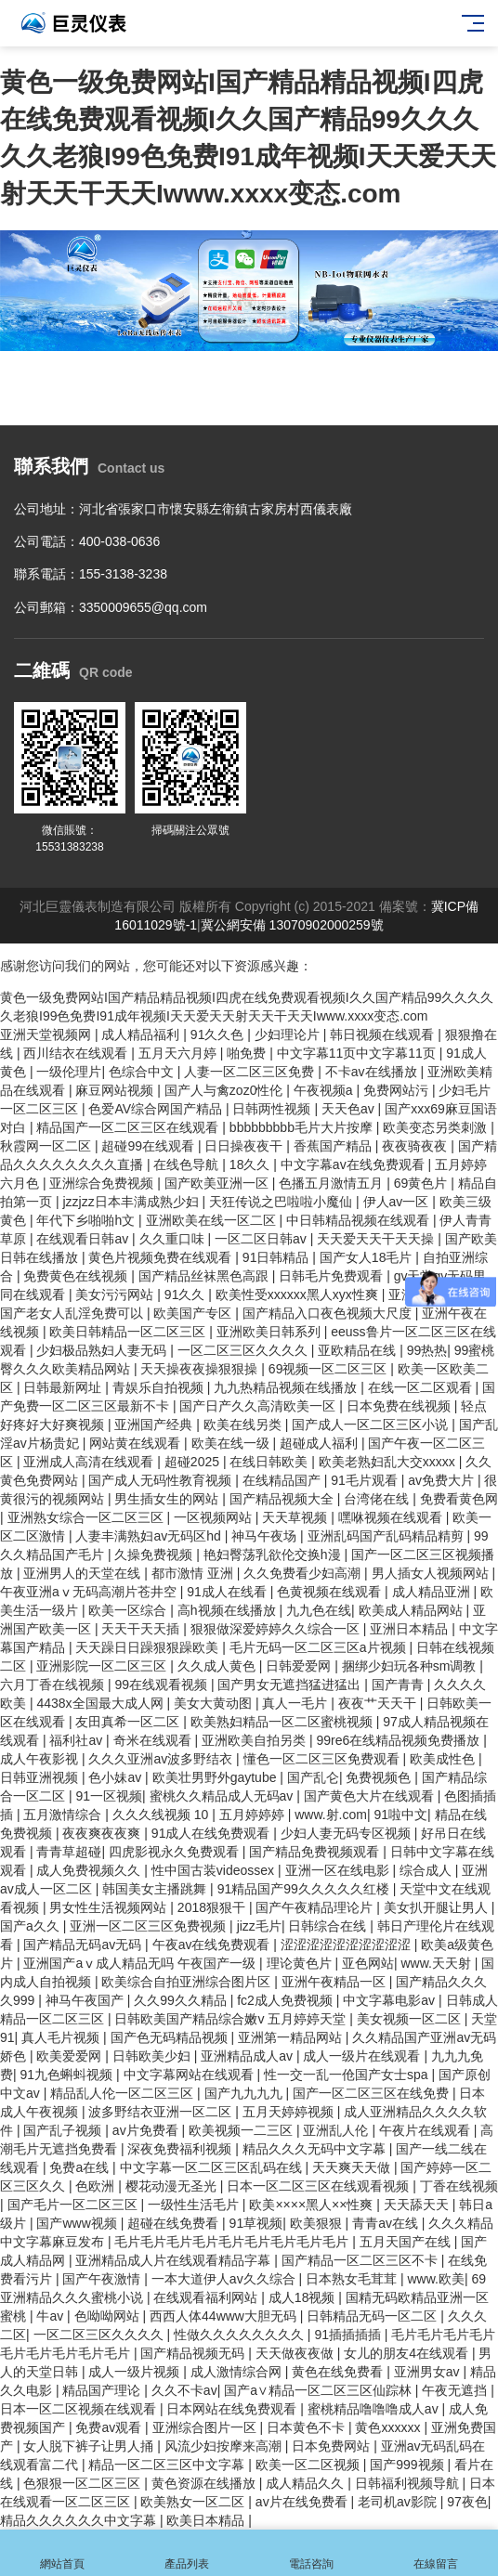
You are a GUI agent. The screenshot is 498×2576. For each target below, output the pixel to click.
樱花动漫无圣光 (172, 2186)
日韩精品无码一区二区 (373, 2316)
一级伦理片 (68, 1071)
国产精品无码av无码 (84, 1944)
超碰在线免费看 (174, 2223)
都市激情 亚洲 (194, 1573)
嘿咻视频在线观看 (392, 1517)
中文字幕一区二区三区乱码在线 (213, 2167)
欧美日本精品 (207, 2520)
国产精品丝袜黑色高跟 (205, 1275)
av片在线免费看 (303, 2501)
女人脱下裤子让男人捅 (90, 2446)
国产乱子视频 (64, 2130)
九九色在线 (318, 1610)
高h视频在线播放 (228, 1610)
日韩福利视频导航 (409, 2483)
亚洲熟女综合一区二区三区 (87, 1517)
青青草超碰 (68, 1851)
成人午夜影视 (41, 1758)
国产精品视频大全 (283, 1498)
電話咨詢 (311, 2553)
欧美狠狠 (318, 2223)
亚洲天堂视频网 (47, 1034)
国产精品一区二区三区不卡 (361, 2260)
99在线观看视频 (162, 1684)
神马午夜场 (265, 1536)
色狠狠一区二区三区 (83, 2483)
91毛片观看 (365, 1480)
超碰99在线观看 (149, 1145)
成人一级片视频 (135, 2371)
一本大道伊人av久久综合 (225, 2278)
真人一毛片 (296, 1703)
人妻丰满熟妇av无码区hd (149, 1536)
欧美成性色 (444, 1758)
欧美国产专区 (194, 1313)
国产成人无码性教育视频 (161, 1480)
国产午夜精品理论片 (316, 1907)
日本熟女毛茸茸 (353, 2278)
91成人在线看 (228, 1591)
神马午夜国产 (86, 2000)
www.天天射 (437, 1963)
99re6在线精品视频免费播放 (399, 1740)
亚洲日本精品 (411, 1628)
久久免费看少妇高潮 (303, 1573)
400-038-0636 (119, 541)
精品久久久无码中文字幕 (315, 2148)
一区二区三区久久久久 (244, 1350)
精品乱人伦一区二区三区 (123, 2093)
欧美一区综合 (129, 1610)
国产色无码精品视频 (171, 2037)
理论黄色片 (301, 1963)
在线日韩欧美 (270, 1461)
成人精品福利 (142, 1034)
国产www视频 (78, 2223)
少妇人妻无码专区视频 (347, 1833)
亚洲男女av (429, 2371)
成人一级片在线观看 (363, 2056)
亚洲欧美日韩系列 (270, 1331)
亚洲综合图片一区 (206, 2427)
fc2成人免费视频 (286, 2000)
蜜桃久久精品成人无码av (223, 1796)
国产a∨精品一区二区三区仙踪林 (319, 2390)
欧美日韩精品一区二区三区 (129, 1331)
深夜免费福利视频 (181, 2148)
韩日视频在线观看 (384, 1034)
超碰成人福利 (320, 1443)
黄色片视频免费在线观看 (161, 1257)
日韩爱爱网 (300, 1666)
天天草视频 (296, 1517)
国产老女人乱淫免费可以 (73, 1313)
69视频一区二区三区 (329, 1368)
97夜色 (467, 2501)
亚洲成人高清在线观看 (90, 1461)
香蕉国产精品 (334, 1145)
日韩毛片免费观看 (333, 1275)
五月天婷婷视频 (289, 2111)
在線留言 (436, 2553)
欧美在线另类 (244, 1424)
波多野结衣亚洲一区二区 (161, 2111)
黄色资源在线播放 (205, 2483)
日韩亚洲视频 (41, 1777)
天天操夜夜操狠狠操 (200, 1368)
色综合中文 (143, 1071)
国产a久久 (31, 1926)
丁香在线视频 (459, 2186)
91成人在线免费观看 (212, 1833)
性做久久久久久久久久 (241, 2334)
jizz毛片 (259, 1926)
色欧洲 (96, 2186)
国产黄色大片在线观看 (371, 1796)
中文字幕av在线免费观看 (354, 1164)
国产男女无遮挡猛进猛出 (290, 1684)
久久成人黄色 (218, 1666)
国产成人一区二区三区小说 (372, 1424)
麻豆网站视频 (116, 1090)
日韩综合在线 (329, 1926)
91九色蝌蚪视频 (68, 2074)
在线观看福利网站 (207, 2297)
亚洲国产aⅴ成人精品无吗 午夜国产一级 (141, 1963)
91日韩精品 (277, 1257)
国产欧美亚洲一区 (218, 1183)
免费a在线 (80, 2167)
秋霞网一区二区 (47, 1145)
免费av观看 (110, 2427)
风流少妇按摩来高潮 (224, 2446)
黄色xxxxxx (389, 2427)
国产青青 (399, 1684)
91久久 (186, 1294)
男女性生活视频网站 (109, 1907)
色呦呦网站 (108, 2316)
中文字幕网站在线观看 (190, 2074)
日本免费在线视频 (400, 1406)
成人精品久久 (306, 2483)
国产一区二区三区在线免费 (372, 2093)
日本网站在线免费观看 (233, 2408)
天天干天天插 (142, 1628)
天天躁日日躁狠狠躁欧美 (148, 1647)
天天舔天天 (418, 2204)
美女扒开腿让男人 (437, 1907)
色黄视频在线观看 (331, 1591)
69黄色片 (422, 1183)
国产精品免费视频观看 (316, 1851)
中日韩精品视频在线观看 (359, 1220)
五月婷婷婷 (253, 1814)
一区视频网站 (215, 1517)
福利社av (77, 1740)
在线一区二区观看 (422, 1387)
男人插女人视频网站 (432, 1573)
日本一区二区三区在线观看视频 (320, 2186)
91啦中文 (400, 1814)
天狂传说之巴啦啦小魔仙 (282, 1201)
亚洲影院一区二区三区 (103, 1666)
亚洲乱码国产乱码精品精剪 (387, 1536)
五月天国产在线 (407, 2241)
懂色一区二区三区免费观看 (323, 1758)
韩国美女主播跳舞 (156, 1888)
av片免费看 (147, 2130)
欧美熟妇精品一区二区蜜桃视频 (283, 1721)
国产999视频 (408, 2464)
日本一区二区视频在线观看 (80, 2408)
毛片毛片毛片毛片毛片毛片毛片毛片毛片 (233, 2241)
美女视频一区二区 (411, 2018)
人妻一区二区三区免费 (251, 1071)
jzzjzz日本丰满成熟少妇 (132, 1201)
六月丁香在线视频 (54, 1684)
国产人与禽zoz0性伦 (225, 1090)
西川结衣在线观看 (77, 1053)
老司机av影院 (399, 2501)
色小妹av (116, 1777)
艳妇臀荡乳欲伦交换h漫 (274, 1554)
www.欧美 (435, 2278)
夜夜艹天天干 (379, 1703)
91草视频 (256, 2223)
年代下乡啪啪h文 (87, 1220)
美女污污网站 (116, 1294)
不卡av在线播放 (373, 1071)
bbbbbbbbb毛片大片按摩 (302, 1127)
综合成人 (427, 1870)
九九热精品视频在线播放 (287, 1387)
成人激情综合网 (237, 2371)
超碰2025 (193, 1461)
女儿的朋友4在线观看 (408, 2353)
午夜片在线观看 (426, 2130)
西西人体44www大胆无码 (225, 2316)
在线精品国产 (283, 1480)
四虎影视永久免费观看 (175, 1851)
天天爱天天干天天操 (377, 1238)
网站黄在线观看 (136, 1443)
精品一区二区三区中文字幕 (168, 2464)
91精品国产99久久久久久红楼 (305, 1888)
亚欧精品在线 (359, 1350)
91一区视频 (108, 1796)
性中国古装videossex (214, 1870)
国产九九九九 (245, 2093)
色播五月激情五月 (333, 1183)
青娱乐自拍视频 (159, 1387)
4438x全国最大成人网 (101, 1703)
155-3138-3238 (123, 573)
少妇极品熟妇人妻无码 (103, 1350)
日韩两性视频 (273, 1108)
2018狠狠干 (213, 1907)
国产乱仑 (313, 1777)
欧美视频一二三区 (242, 2130)
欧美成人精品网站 (412, 1610)
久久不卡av (184, 2390)
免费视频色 (380, 1777)
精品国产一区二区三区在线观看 (129, 1127)
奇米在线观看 (154, 1740)
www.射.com (331, 1814)
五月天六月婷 (179, 1053)
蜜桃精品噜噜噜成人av (375, 2408)
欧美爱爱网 (70, 2056)
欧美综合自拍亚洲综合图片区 (187, 1981)
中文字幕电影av (391, 2000)
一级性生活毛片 (195, 2204)
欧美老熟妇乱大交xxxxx (389, 1461)
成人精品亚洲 (433, 1591)
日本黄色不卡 (307, 2427)
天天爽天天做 (353, 2167)
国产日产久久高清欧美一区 (259, 1406)
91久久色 (218, 1034)
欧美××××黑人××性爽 (312, 2204)
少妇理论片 (289, 1034)
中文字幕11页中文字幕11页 (358, 1053)
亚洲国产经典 (155, 1424)
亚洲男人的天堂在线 (83, 1573)
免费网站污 (397, 1090)
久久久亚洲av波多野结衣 (162, 1758)
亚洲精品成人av (248, 2056)
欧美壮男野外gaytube (216, 1777)
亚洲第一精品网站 (292, 2037)
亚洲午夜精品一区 (335, 1981)
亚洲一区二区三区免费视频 (149, 1926)
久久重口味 (173, 1238)
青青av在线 (387, 2223)
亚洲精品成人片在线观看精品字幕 (174, 2260)
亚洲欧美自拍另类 (255, 1740)
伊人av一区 (398, 1201)
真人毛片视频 (62, 2037)
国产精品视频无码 (194, 2353)
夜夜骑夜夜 (416, 1145)
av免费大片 (443, 1480)
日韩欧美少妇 (153, 2056)
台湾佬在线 (378, 1498)
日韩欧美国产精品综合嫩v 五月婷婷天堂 (231, 2018)
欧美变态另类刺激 (437, 1127)
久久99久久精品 (181, 2000)
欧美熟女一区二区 (194, 2501)
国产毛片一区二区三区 (74, 2204)
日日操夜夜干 (245, 1145)
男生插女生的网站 (168, 1498)
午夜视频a (325, 1090)
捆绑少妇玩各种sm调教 (411, 1666)
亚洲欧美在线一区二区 (213, 1220)
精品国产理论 (103, 2390)
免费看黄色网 (459, 1498)
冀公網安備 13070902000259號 (292, 924)
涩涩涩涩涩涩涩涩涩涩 (347, 1944)
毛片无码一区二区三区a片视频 (319, 1647)
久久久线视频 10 (162, 1814)
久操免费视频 (155, 1554)
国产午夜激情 (103, 2278)
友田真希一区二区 (129, 1721)
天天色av (349, 1108)
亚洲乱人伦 (337, 2130)
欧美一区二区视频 (309, 2464)
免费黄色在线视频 (77, 1275)
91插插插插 (349, 2334)
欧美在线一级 (232, 1443)
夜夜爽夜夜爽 (103, 1833)
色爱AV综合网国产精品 (157, 1108)
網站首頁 (62, 2553)
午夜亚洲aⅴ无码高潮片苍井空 (90, 1591)
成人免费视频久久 (90, 1870)
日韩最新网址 (64, 1387)
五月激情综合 (64, 1814)
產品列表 (186, 2553)
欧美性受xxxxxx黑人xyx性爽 (299, 1294)
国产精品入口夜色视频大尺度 (328, 1313)
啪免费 (248, 1053)
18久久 (251, 1164)
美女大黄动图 (215, 1703)
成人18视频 (303, 2297)
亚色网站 (368, 1963)
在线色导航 (187, 1164)
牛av (51, 2316)
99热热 (427, 1350)
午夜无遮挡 (456, 2390)
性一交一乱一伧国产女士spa (347, 2074)
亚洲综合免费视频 (103, 1183)
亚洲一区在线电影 (339, 1870)
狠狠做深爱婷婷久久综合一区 (276, 1628)
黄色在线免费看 (339, 2371)
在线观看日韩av (84, 1238)
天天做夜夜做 (296, 2353)
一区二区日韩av (262, 1238)
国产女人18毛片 (367, 1257)
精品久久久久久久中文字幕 (80, 2520)
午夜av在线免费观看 (213, 1944)
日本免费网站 (333, 2446)
